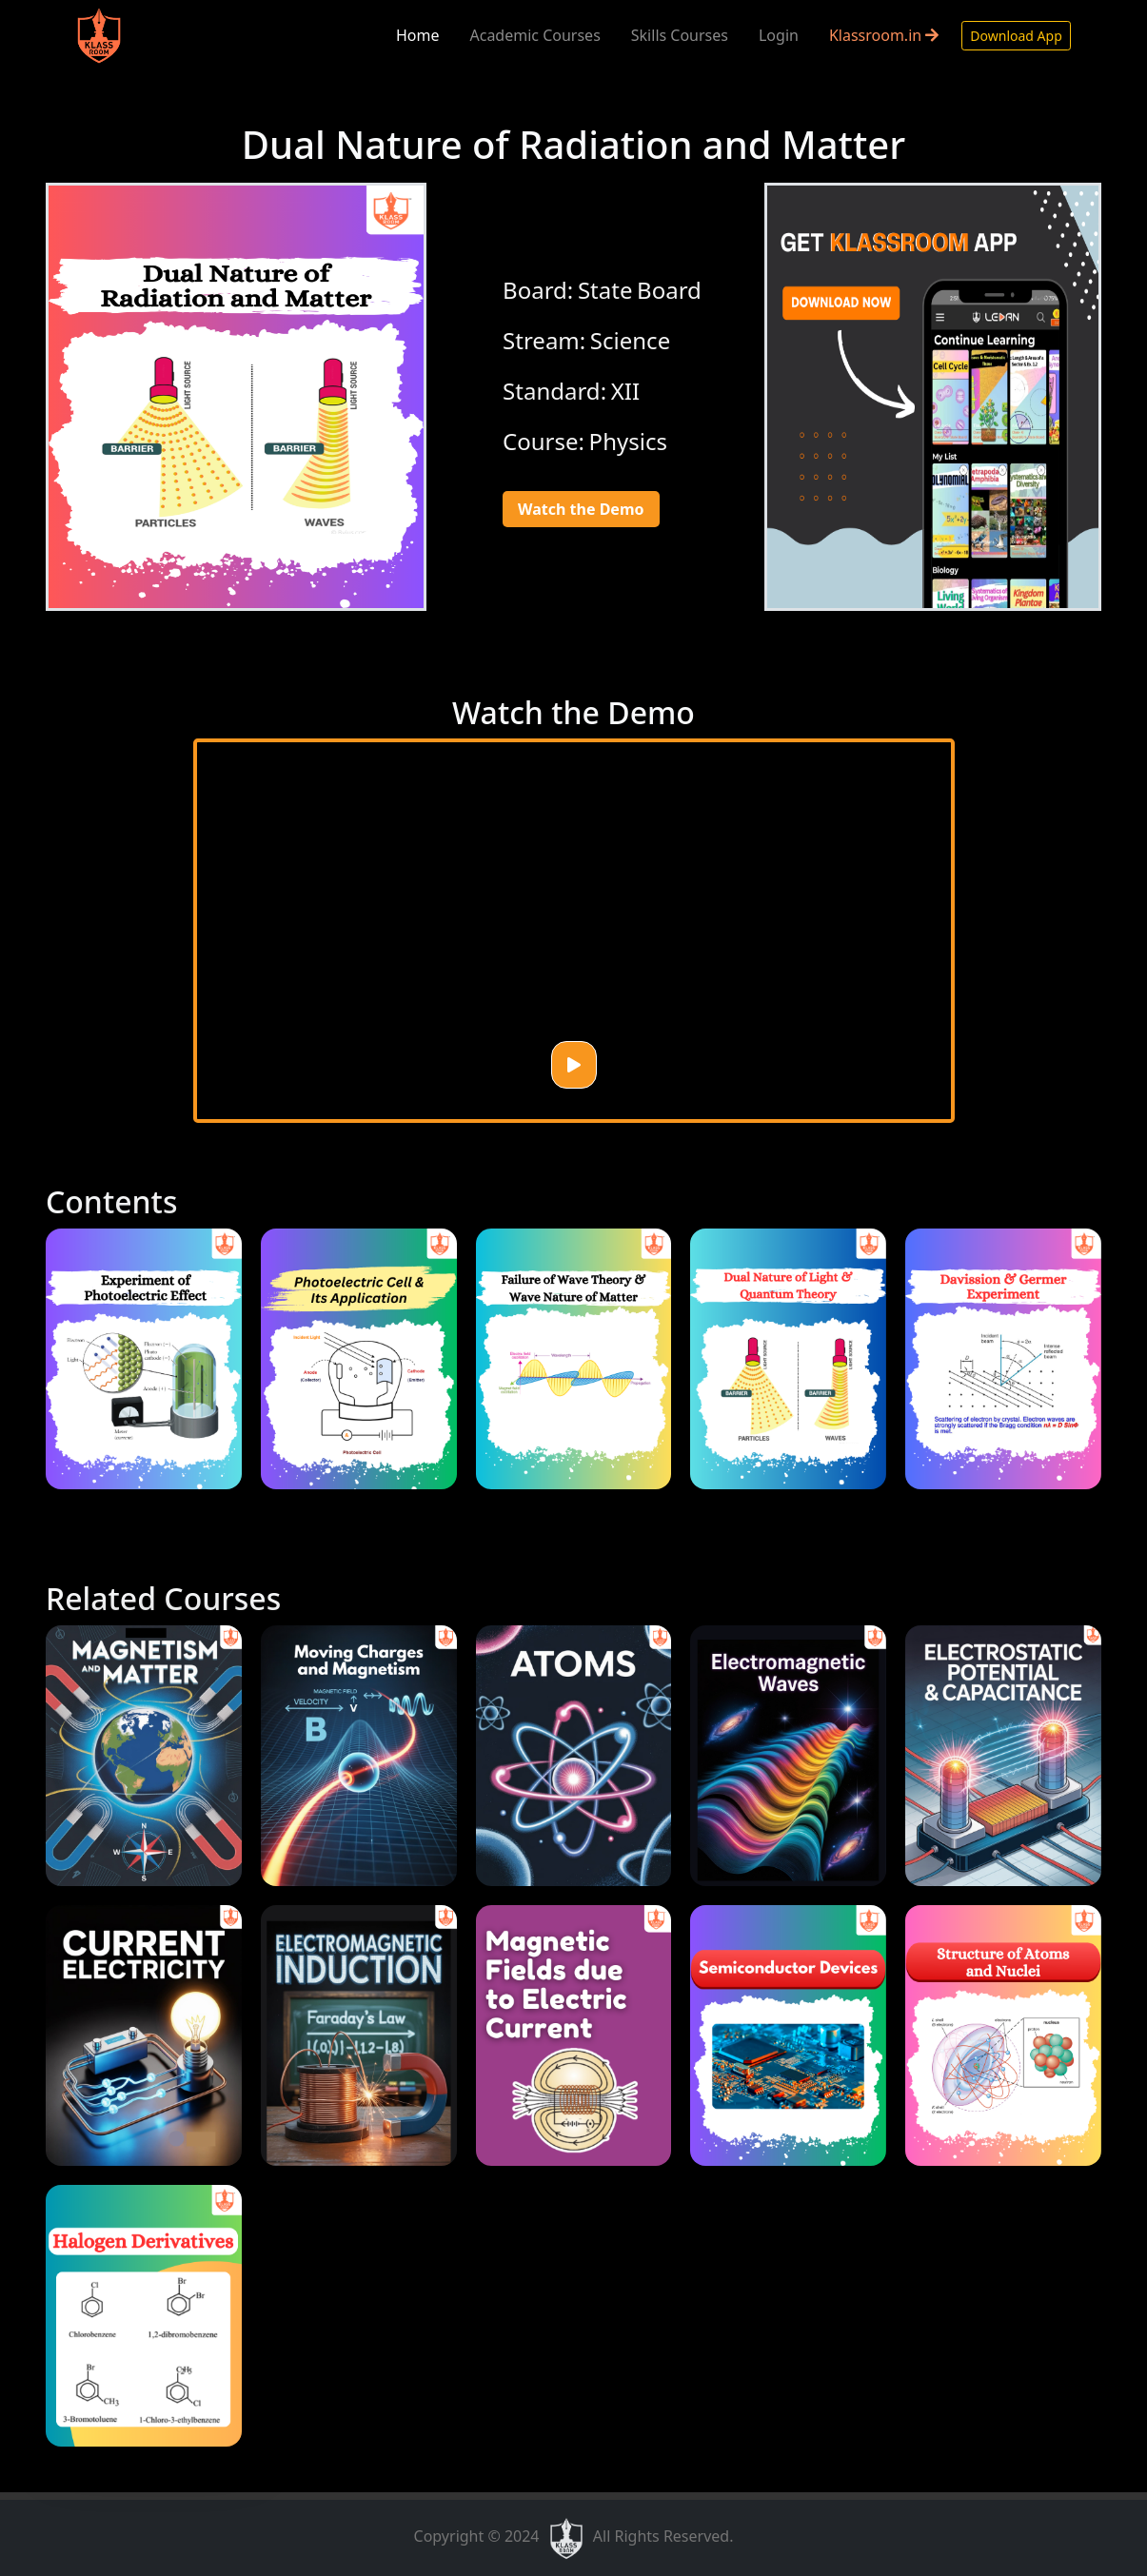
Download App (1015, 36)
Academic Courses (534, 35)
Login (779, 35)
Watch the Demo (580, 509)
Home (418, 35)
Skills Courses (679, 35)
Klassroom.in (884, 35)
